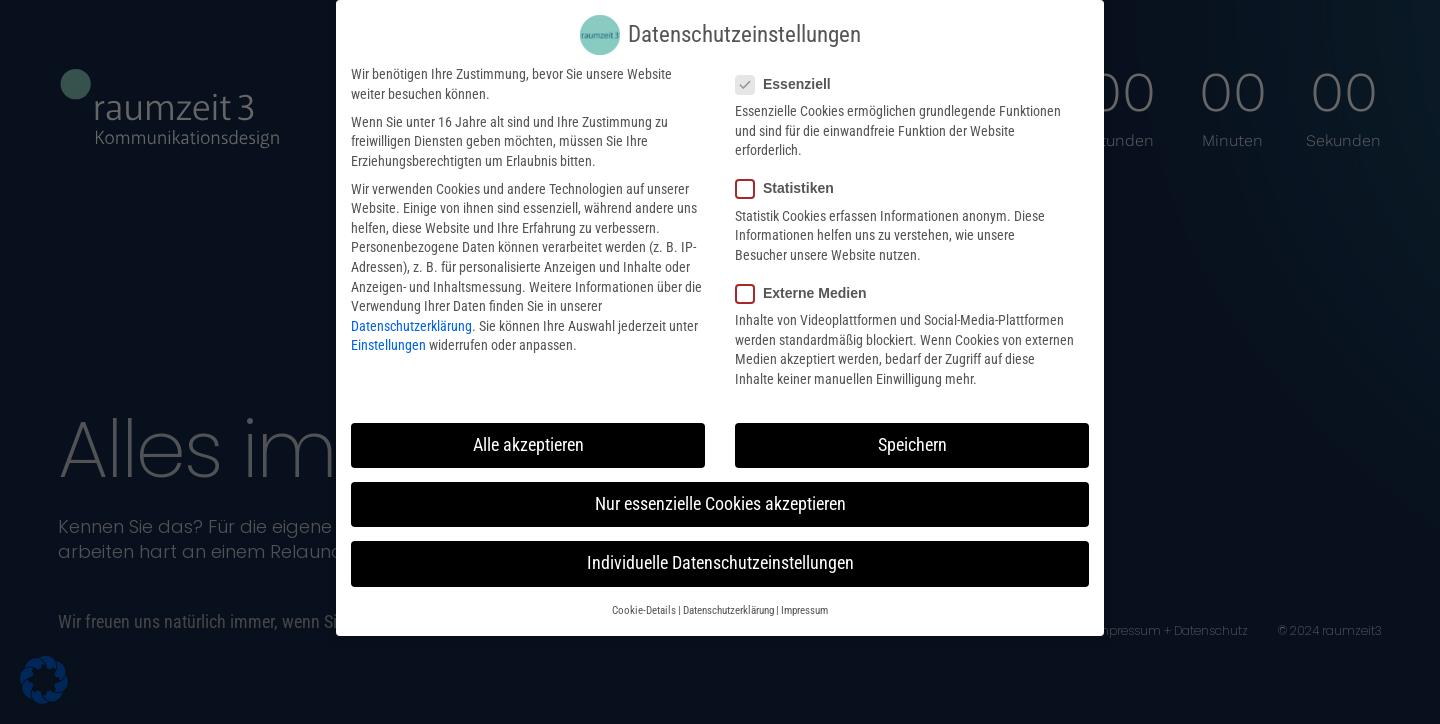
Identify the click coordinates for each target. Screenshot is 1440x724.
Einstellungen (388, 333)
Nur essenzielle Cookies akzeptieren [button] (720, 491)
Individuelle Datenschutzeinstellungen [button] (720, 550)
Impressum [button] (804, 597)
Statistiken (791, 175)
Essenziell (789, 71)
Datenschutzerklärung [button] (728, 597)
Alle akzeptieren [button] (528, 432)
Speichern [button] (912, 432)
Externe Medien (807, 280)
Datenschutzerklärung (411, 313)
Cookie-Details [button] (644, 597)
